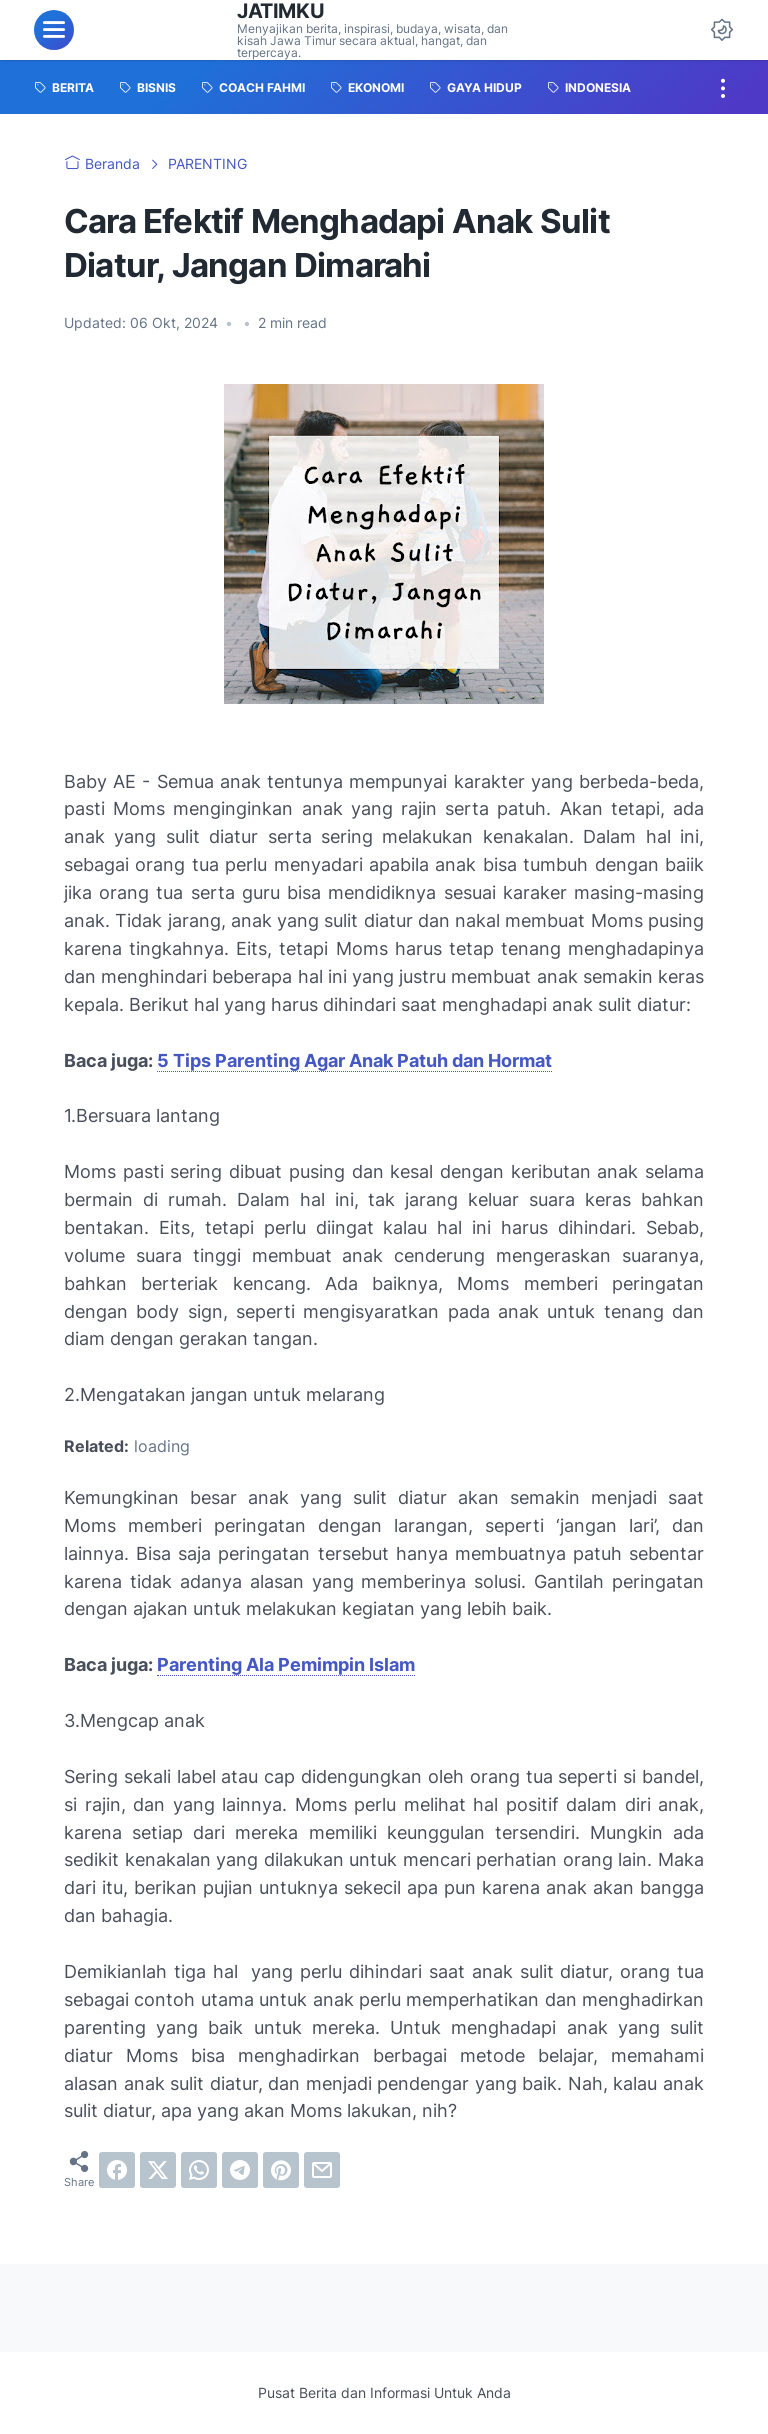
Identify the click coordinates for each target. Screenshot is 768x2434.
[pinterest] (281, 2170)
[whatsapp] (199, 2170)
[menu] (54, 30)
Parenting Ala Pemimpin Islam (286, 1664)
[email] (322, 2170)
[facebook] (117, 2170)
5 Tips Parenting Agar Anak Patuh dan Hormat (354, 1060)
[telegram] (240, 2170)
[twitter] (158, 2170)
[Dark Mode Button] (722, 30)
